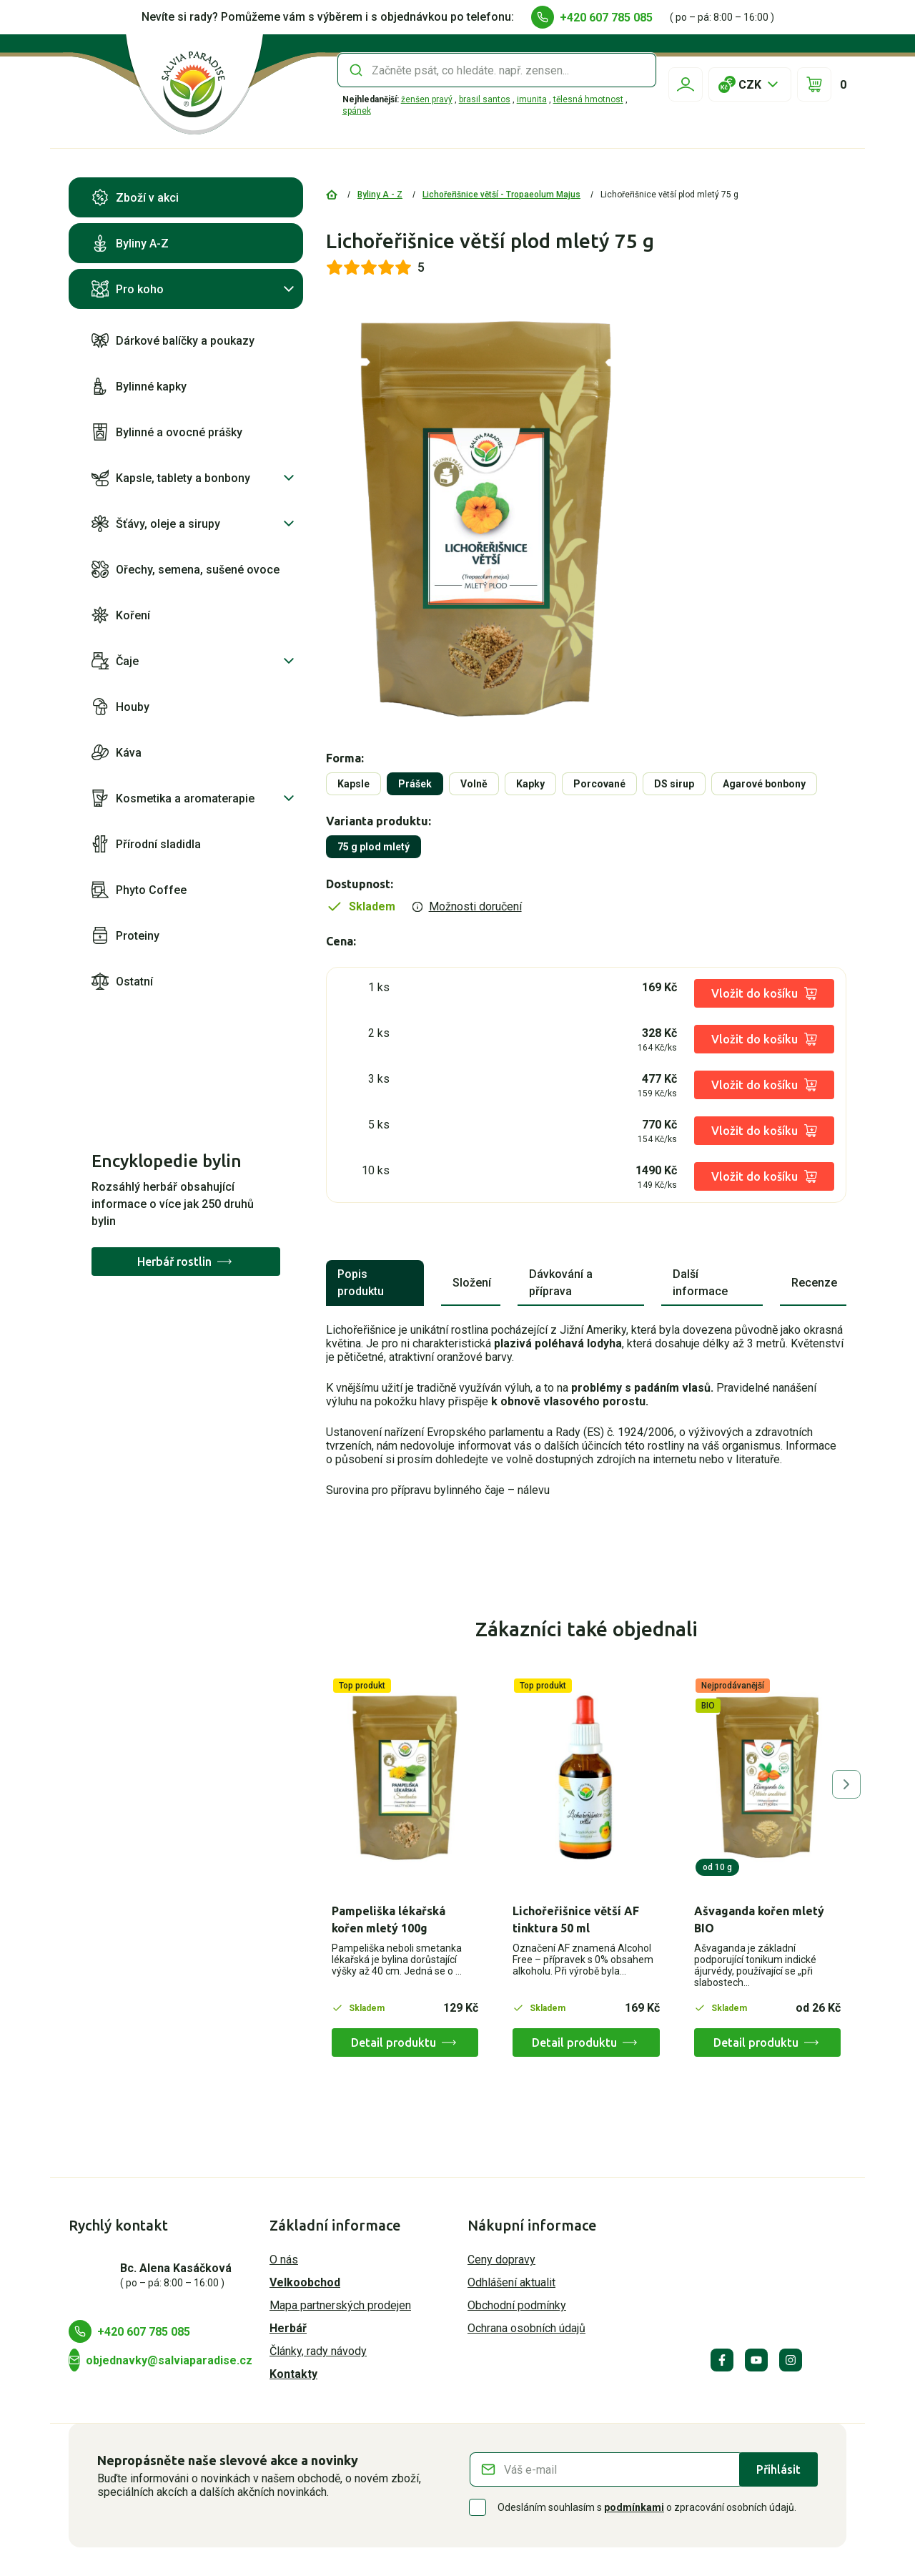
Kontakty (293, 2374)
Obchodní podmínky (517, 2305)
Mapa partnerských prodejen (340, 2305)
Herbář (288, 2328)
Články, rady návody (318, 2351)
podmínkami (634, 2507)
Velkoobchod (304, 2282)
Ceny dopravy (501, 2259)
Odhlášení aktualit (511, 2282)
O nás (283, 2259)
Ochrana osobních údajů (526, 2328)
